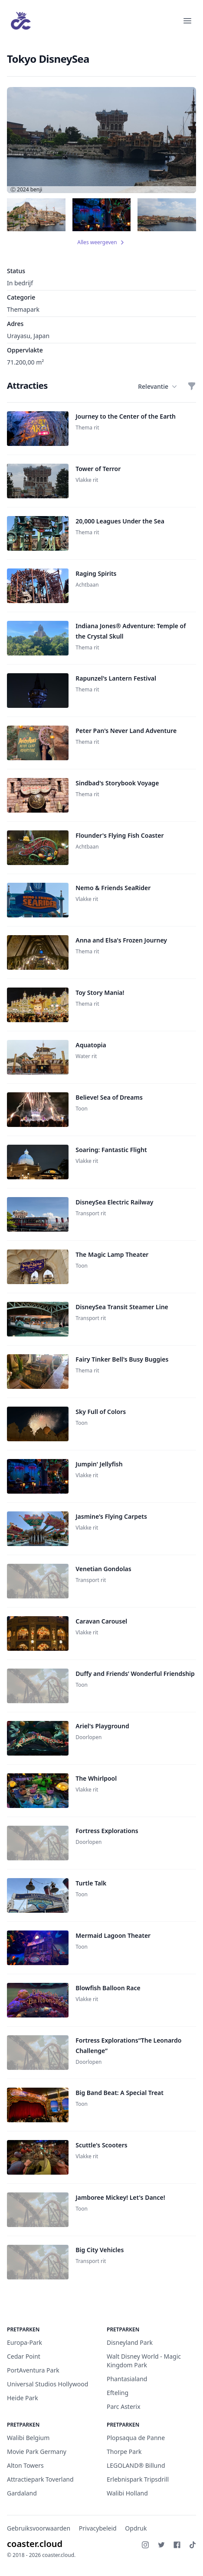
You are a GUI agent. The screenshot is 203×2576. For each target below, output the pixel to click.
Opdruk (136, 2528)
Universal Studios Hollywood (47, 2384)
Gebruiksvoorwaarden (38, 2528)
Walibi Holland (127, 2493)
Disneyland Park (130, 2342)
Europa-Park (24, 2342)
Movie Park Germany (36, 2451)
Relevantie (157, 386)
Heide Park (22, 2398)
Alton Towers (25, 2465)
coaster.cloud (34, 2544)
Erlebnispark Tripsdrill (138, 2479)
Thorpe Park (124, 2451)
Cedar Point (23, 2356)
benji (36, 189)
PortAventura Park (33, 2370)
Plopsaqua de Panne (136, 2438)
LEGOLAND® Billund (136, 2465)
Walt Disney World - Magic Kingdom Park (144, 2360)
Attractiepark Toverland (40, 2479)
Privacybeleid (98, 2528)
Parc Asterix (124, 2406)
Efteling (117, 2393)
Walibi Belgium (28, 2438)
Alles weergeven (101, 242)
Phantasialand (127, 2379)
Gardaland (22, 2493)
